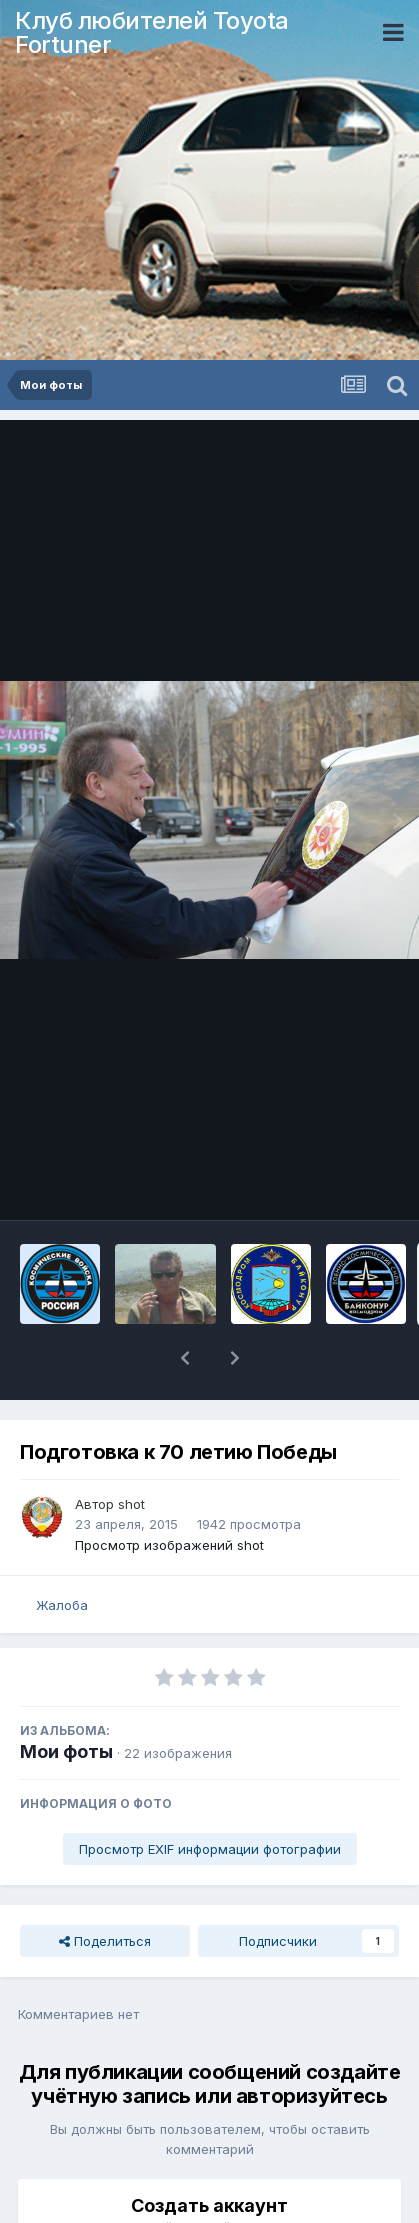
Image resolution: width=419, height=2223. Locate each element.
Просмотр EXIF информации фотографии (210, 1797)
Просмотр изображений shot (169, 1493)
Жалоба (62, 1553)
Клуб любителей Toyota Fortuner (152, 32)
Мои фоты (66, 1699)
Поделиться (105, 1889)
